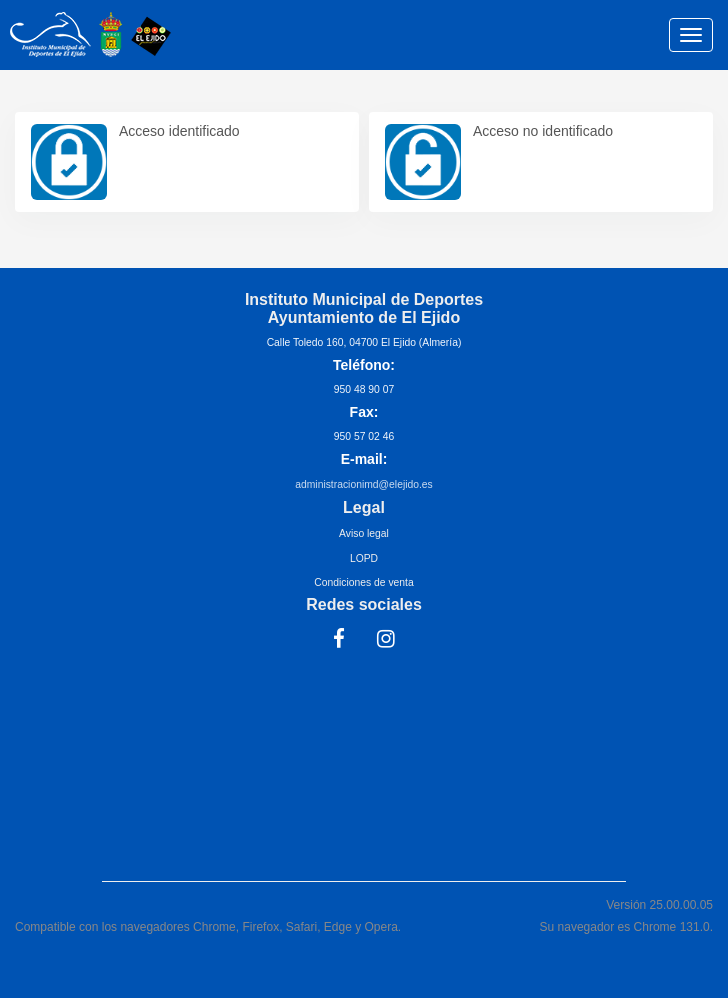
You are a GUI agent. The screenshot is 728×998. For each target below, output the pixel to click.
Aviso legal (364, 533)
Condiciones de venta (363, 582)
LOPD (364, 558)
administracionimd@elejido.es (364, 484)
